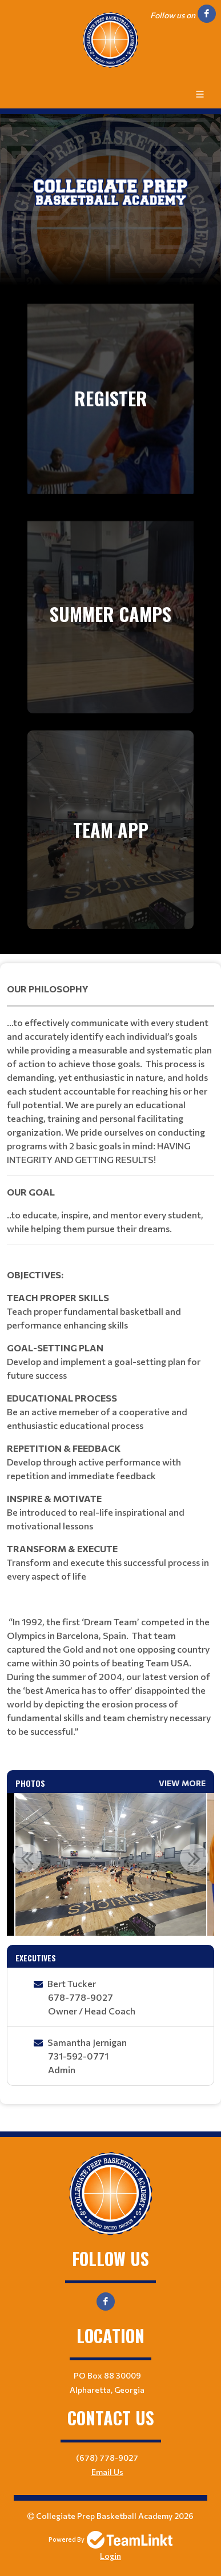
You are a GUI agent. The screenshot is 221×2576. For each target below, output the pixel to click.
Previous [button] (27, 1858)
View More (182, 1783)
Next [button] (194, 1858)
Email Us (107, 2472)
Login (110, 2556)
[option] (110, 1864)
